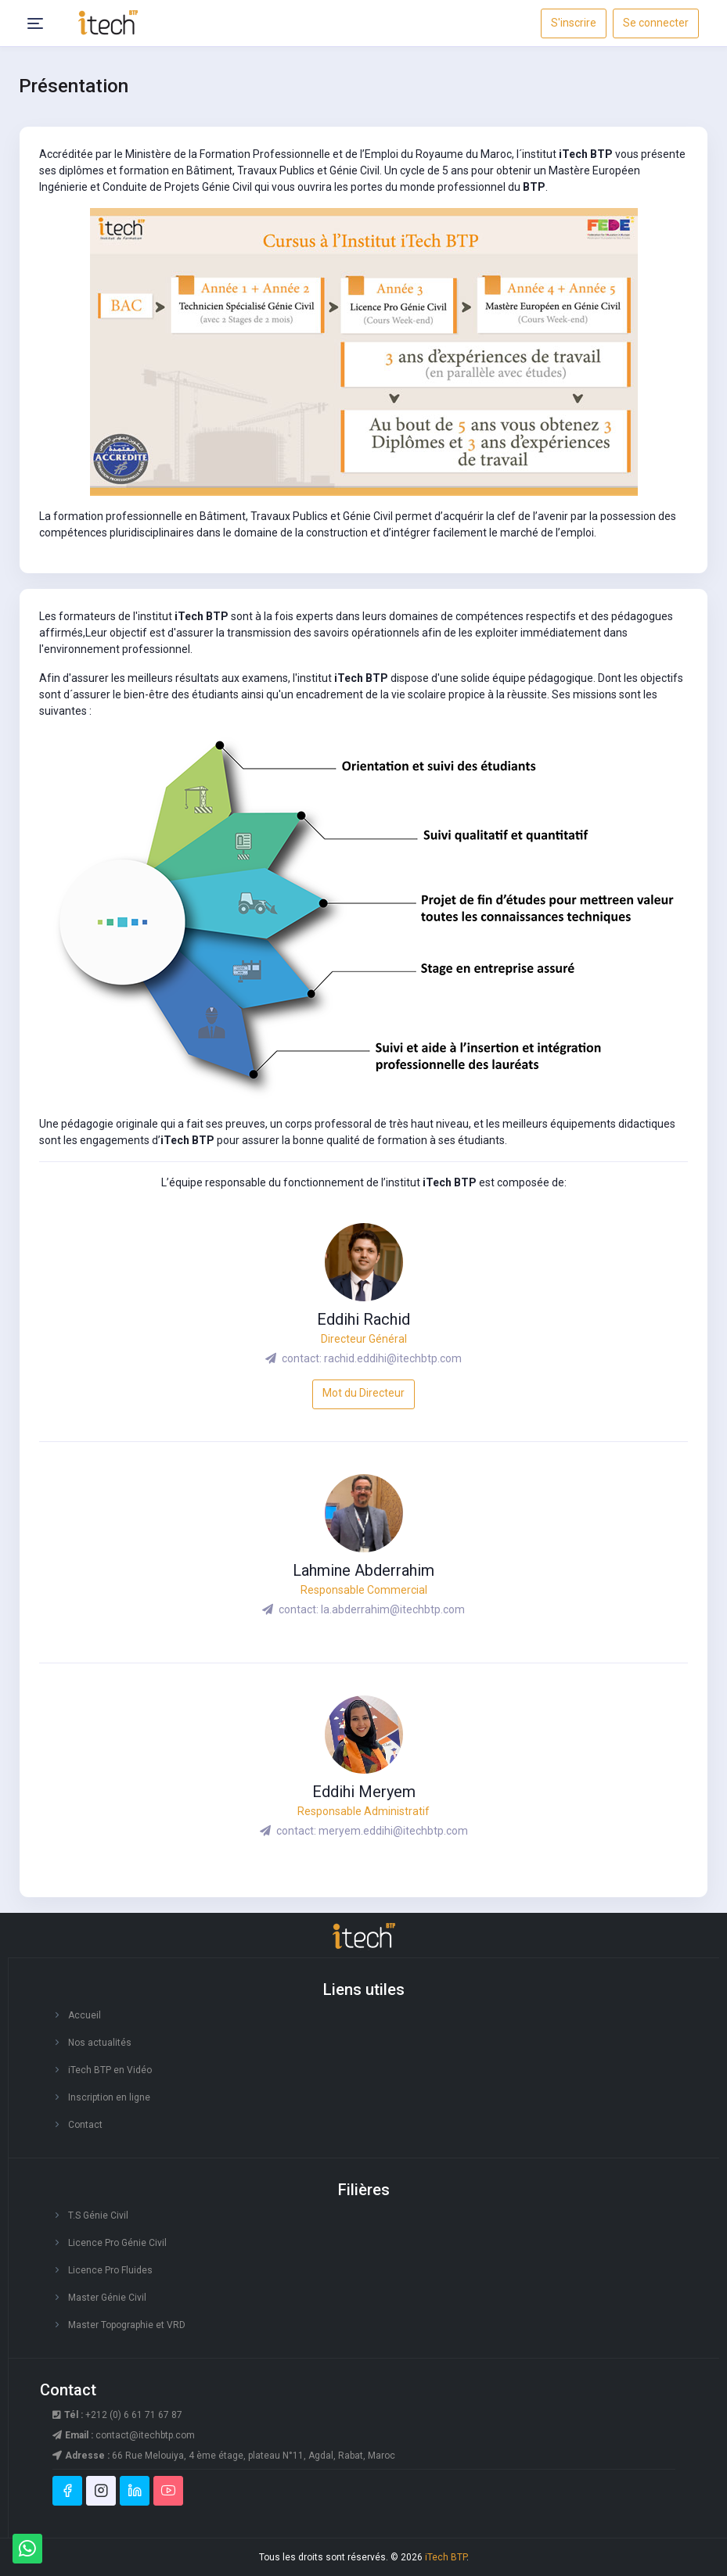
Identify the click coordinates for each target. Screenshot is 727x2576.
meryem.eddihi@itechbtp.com (393, 1830)
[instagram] (101, 2491)
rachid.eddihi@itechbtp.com (393, 1358)
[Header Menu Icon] (35, 23)
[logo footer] (364, 1936)
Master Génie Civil (107, 2297)
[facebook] (67, 2491)
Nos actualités (99, 2042)
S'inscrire (573, 22)
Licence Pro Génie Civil (117, 2242)
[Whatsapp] (27, 2548)
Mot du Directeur (363, 1393)
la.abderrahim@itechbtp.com (393, 1609)
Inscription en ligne (109, 2097)
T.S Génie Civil (98, 2215)
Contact (85, 2124)
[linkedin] (134, 2491)
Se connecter (656, 22)
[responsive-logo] (108, 22)
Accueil (84, 2015)
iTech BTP (445, 2557)
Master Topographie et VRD (126, 2324)
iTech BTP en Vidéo (110, 2070)
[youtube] (168, 2491)
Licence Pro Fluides (110, 2270)
